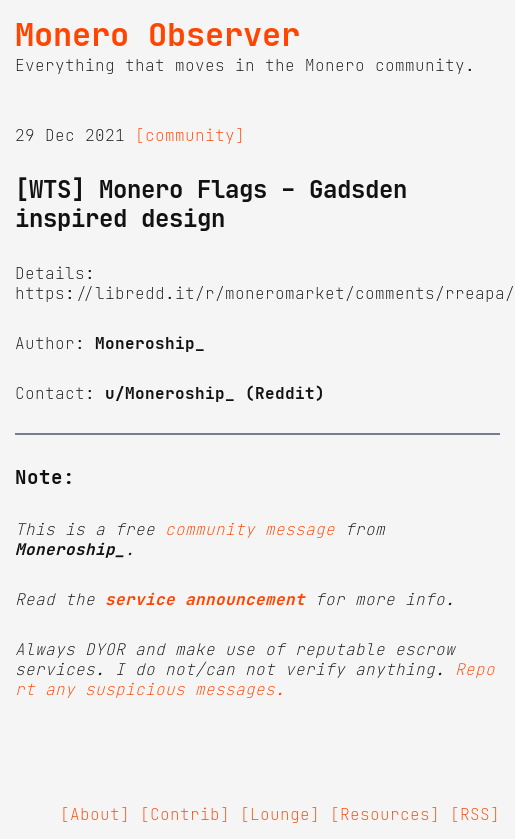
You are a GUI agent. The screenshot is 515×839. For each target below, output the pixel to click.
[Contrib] (185, 814)
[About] (95, 814)
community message (250, 529)
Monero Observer (157, 35)
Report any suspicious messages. (255, 679)
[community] (190, 135)
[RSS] (475, 814)
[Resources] (385, 814)
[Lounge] (280, 814)
